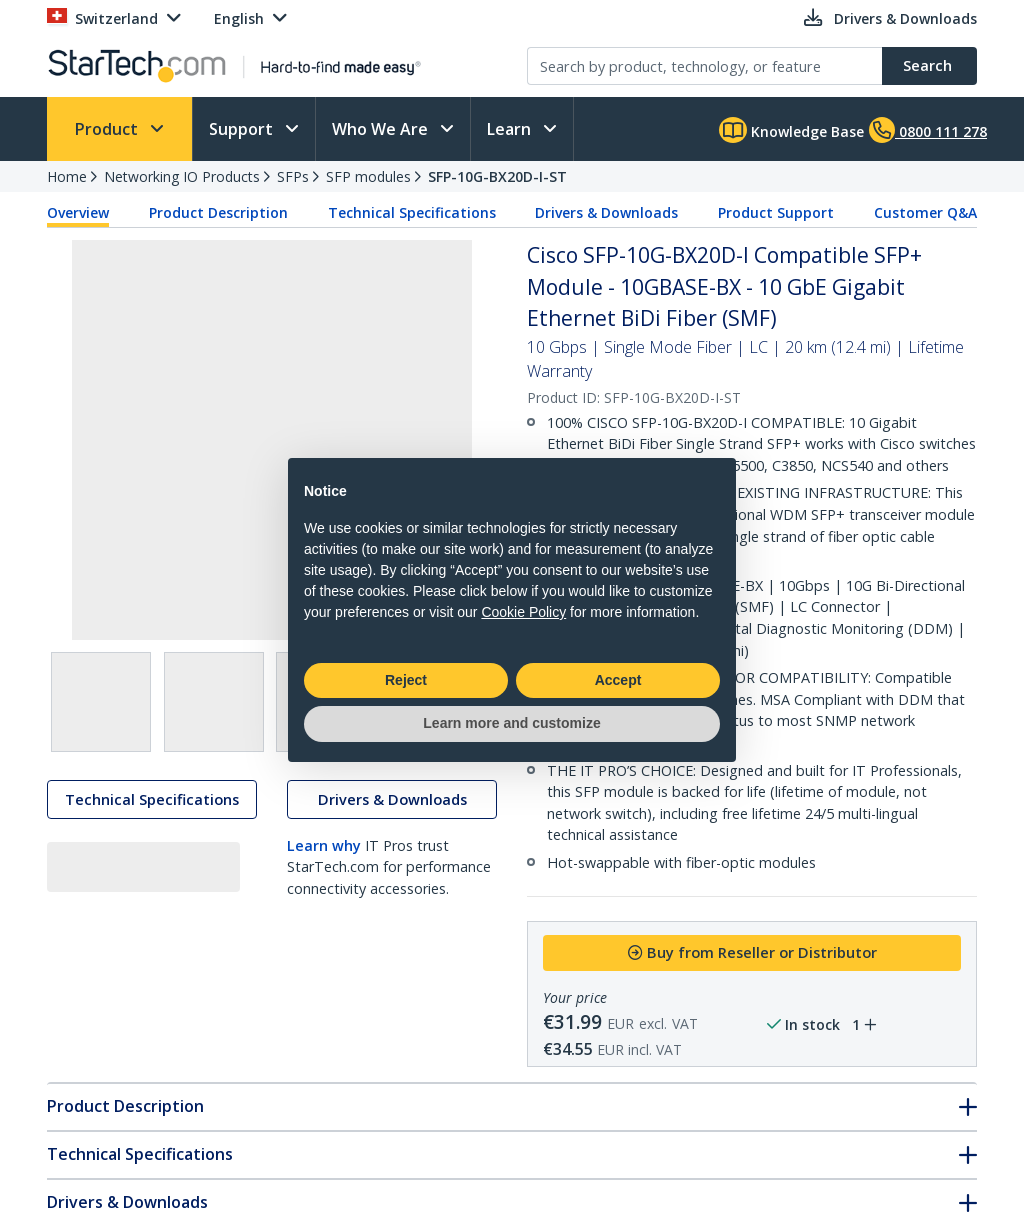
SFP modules (368, 176)
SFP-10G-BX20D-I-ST (497, 176)
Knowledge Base (791, 130)
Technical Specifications (412, 212)
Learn (511, 129)
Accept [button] (618, 680)
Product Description (218, 212)
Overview (78, 212)
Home (67, 176)
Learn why (324, 848)
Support (243, 129)
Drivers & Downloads (606, 212)
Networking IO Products (182, 176)
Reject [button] (406, 680)
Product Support (776, 212)
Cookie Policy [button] (523, 612)
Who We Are (382, 129)
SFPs (293, 176)
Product (108, 129)
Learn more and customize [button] (511, 723)
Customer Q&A (925, 212)
